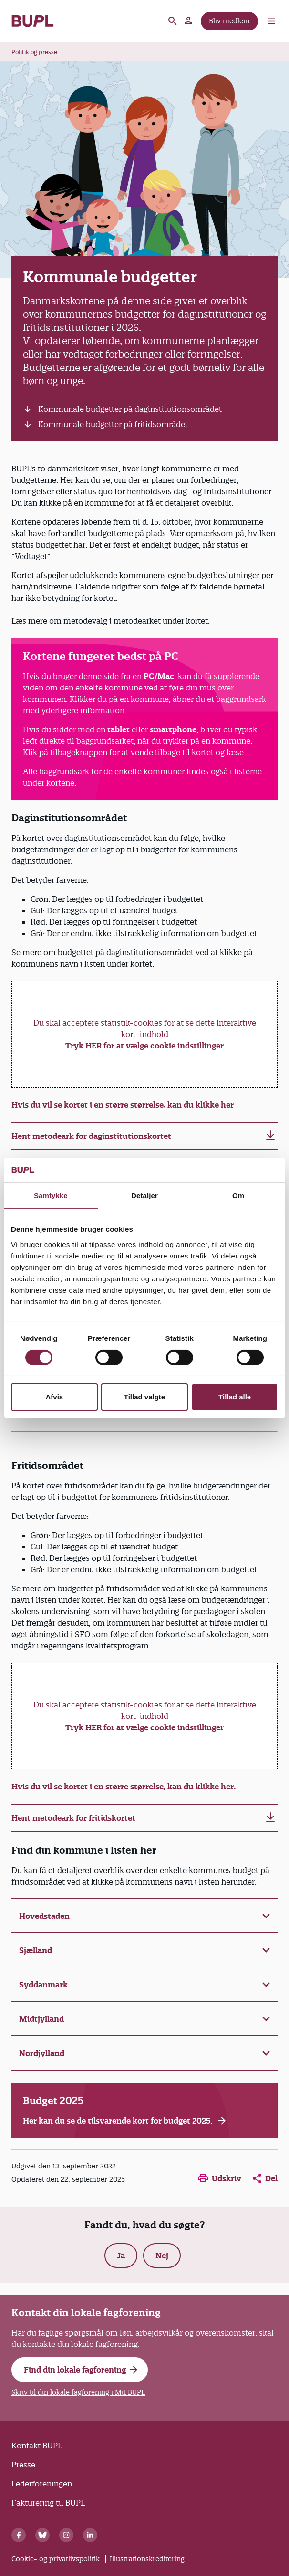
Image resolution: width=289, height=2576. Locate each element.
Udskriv (219, 2178)
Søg (172, 21)
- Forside (32, 21)
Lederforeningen (41, 2483)
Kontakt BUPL (36, 2445)
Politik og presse (34, 52)
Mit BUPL (189, 21)
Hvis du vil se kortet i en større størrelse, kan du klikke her (122, 1104)
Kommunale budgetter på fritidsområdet (113, 424)
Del (265, 2178)
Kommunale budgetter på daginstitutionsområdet (130, 409)
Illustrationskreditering (147, 2559)
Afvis (54, 1397)
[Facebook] (18, 2535)
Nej (161, 2255)
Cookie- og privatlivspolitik (55, 2559)
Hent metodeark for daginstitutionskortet (91, 1136)
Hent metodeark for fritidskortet (73, 1818)
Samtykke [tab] (51, 1195)
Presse (23, 2464)
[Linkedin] (90, 2535)
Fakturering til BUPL (48, 2502)
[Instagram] (66, 2535)
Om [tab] (238, 1195)
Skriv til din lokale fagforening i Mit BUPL (78, 2392)
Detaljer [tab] (144, 1195)
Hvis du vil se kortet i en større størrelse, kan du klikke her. (125, 1786)
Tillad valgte (144, 1397)
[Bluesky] (42, 2535)
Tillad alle (234, 1397)
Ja (121, 2255)
